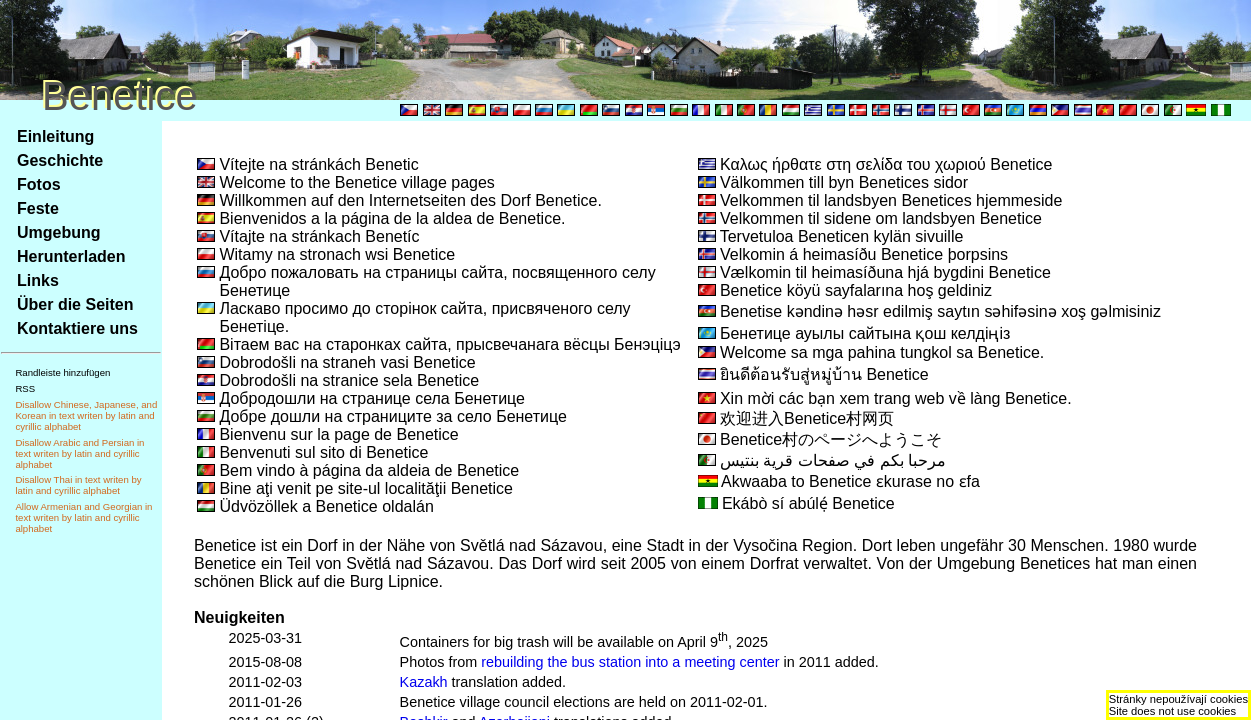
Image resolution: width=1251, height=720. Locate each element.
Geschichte (60, 160)
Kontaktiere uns (77, 328)
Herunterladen (71, 256)
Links (38, 280)
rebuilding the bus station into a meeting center (630, 662)
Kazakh (424, 682)
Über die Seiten (75, 304)
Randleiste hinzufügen (62, 372)
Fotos (39, 184)
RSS (25, 388)
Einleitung (55, 136)
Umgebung (59, 232)
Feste (38, 208)
